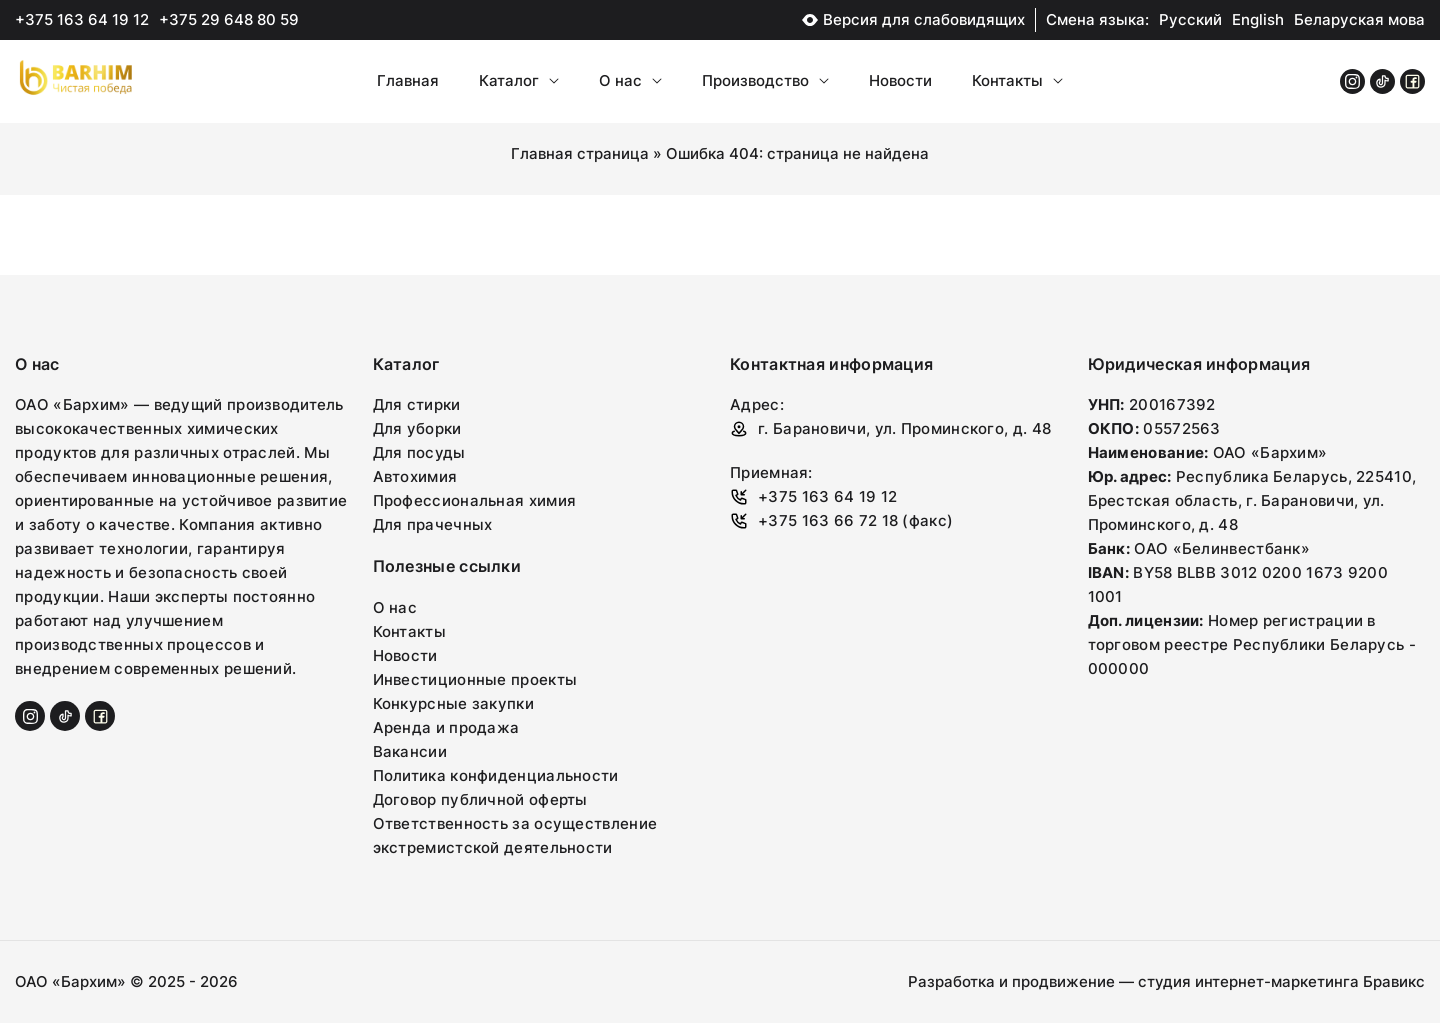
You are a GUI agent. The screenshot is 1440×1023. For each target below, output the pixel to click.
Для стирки (417, 404)
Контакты (1017, 80)
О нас (630, 80)
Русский (1190, 19)
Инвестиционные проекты (475, 679)
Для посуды (419, 452)
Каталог (519, 80)
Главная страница (580, 153)
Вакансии (410, 751)
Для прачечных (433, 524)
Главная (408, 80)
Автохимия (415, 476)
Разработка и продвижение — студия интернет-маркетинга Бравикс (1166, 981)
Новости (900, 80)
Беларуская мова (1359, 19)
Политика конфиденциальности (496, 775)
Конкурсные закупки (453, 703)
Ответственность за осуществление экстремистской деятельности (515, 835)
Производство (765, 80)
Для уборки (417, 428)
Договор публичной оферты (480, 799)
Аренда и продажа (446, 727)
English (1258, 19)
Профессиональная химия (475, 500)
